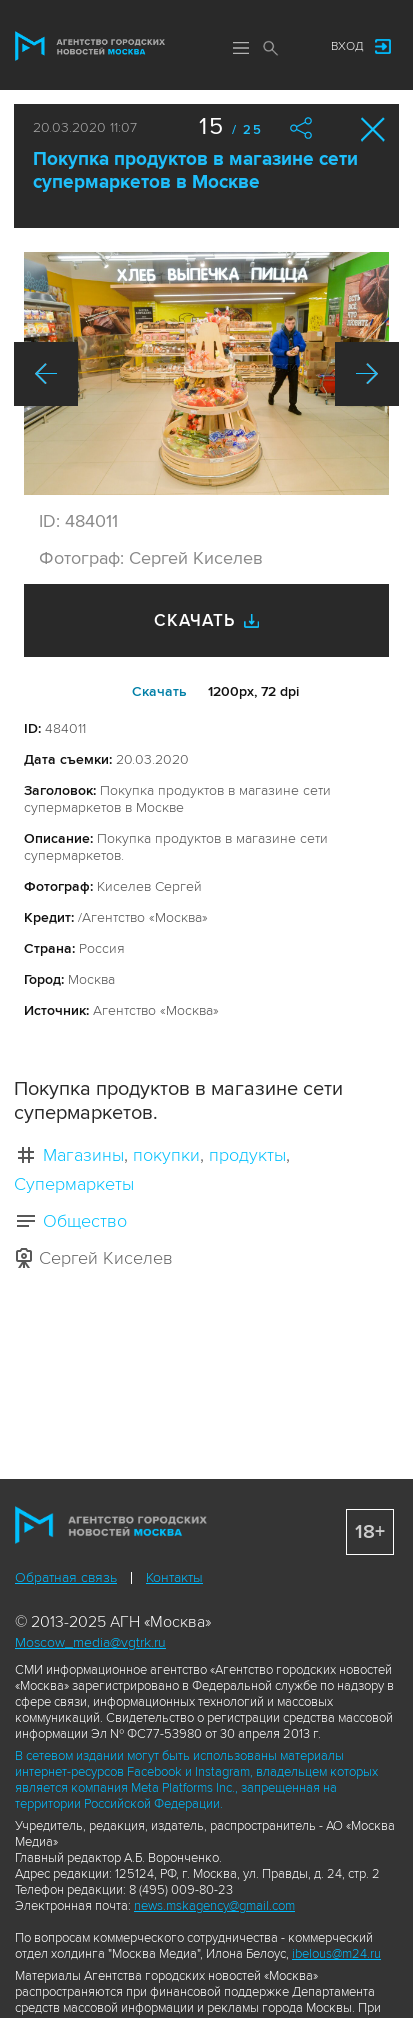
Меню (241, 48)
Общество (85, 1221)
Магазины (83, 1155)
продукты (247, 1155)
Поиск (271, 48)
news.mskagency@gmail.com (214, 1906)
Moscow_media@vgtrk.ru (90, 1642)
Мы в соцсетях (296, 47)
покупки (166, 1155)
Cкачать (159, 691)
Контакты (174, 1577)
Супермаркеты (74, 1184)
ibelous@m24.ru (336, 1954)
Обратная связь (66, 1577)
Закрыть (373, 129)
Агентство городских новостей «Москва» (90, 46)
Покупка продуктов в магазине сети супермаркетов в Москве (195, 171)
